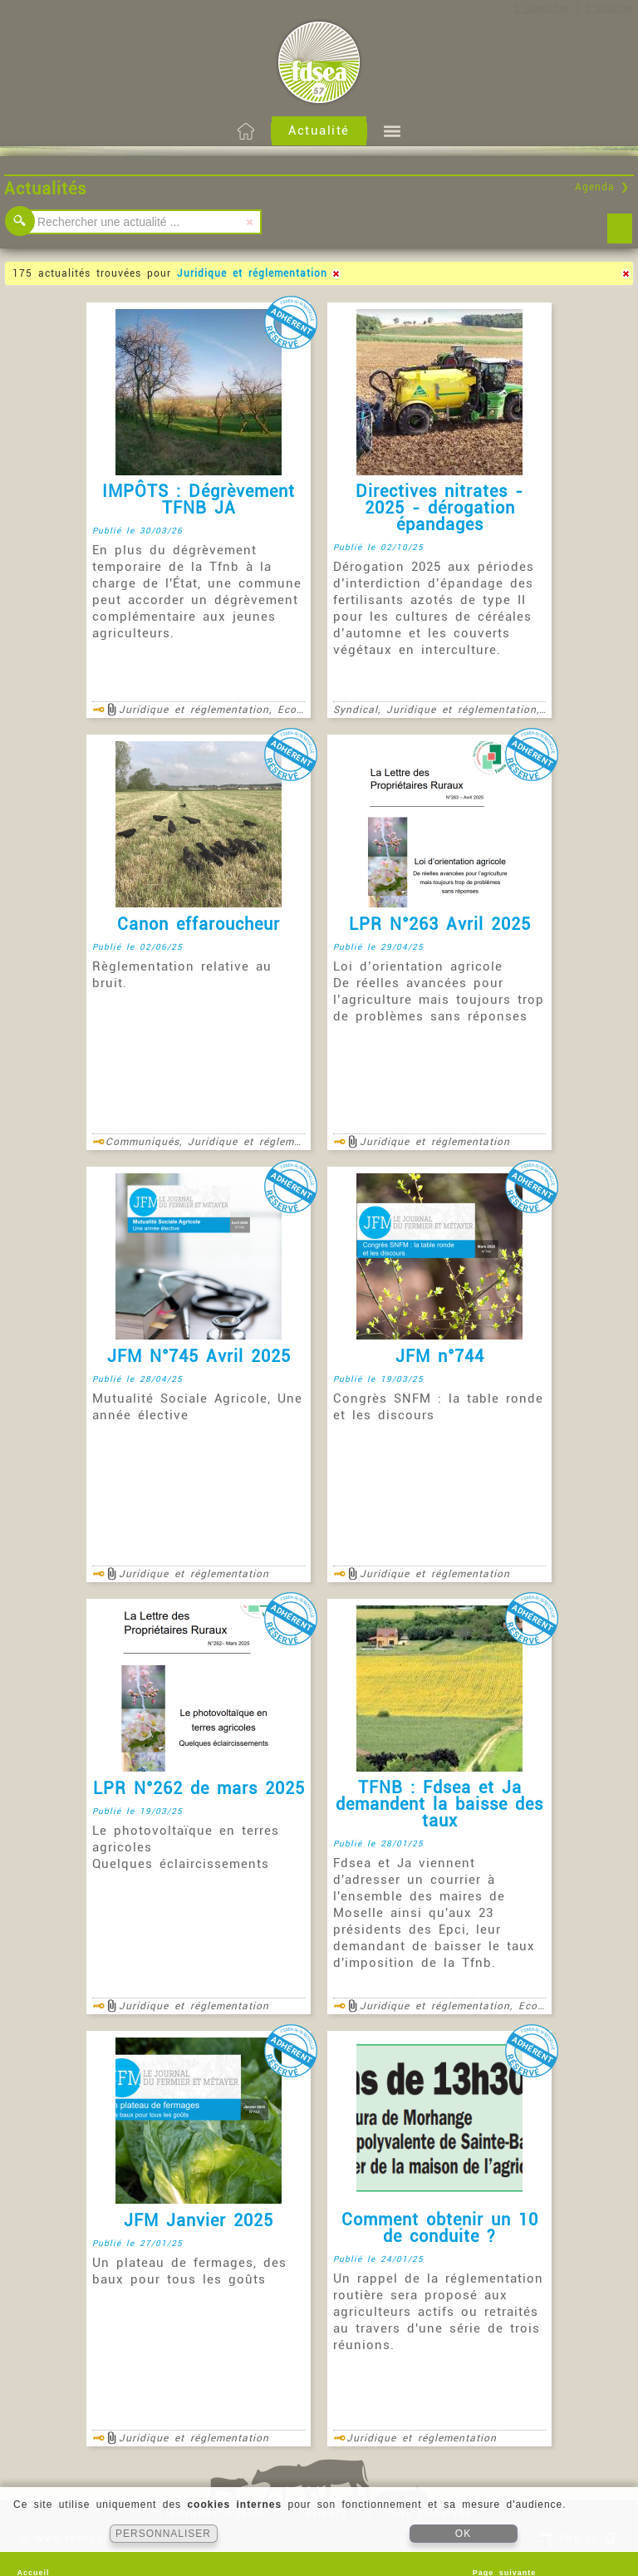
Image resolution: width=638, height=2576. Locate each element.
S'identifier (542, 8)
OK (463, 2533)
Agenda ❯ (602, 187)
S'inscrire (609, 8)
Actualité (319, 130)
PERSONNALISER (163, 2533)
